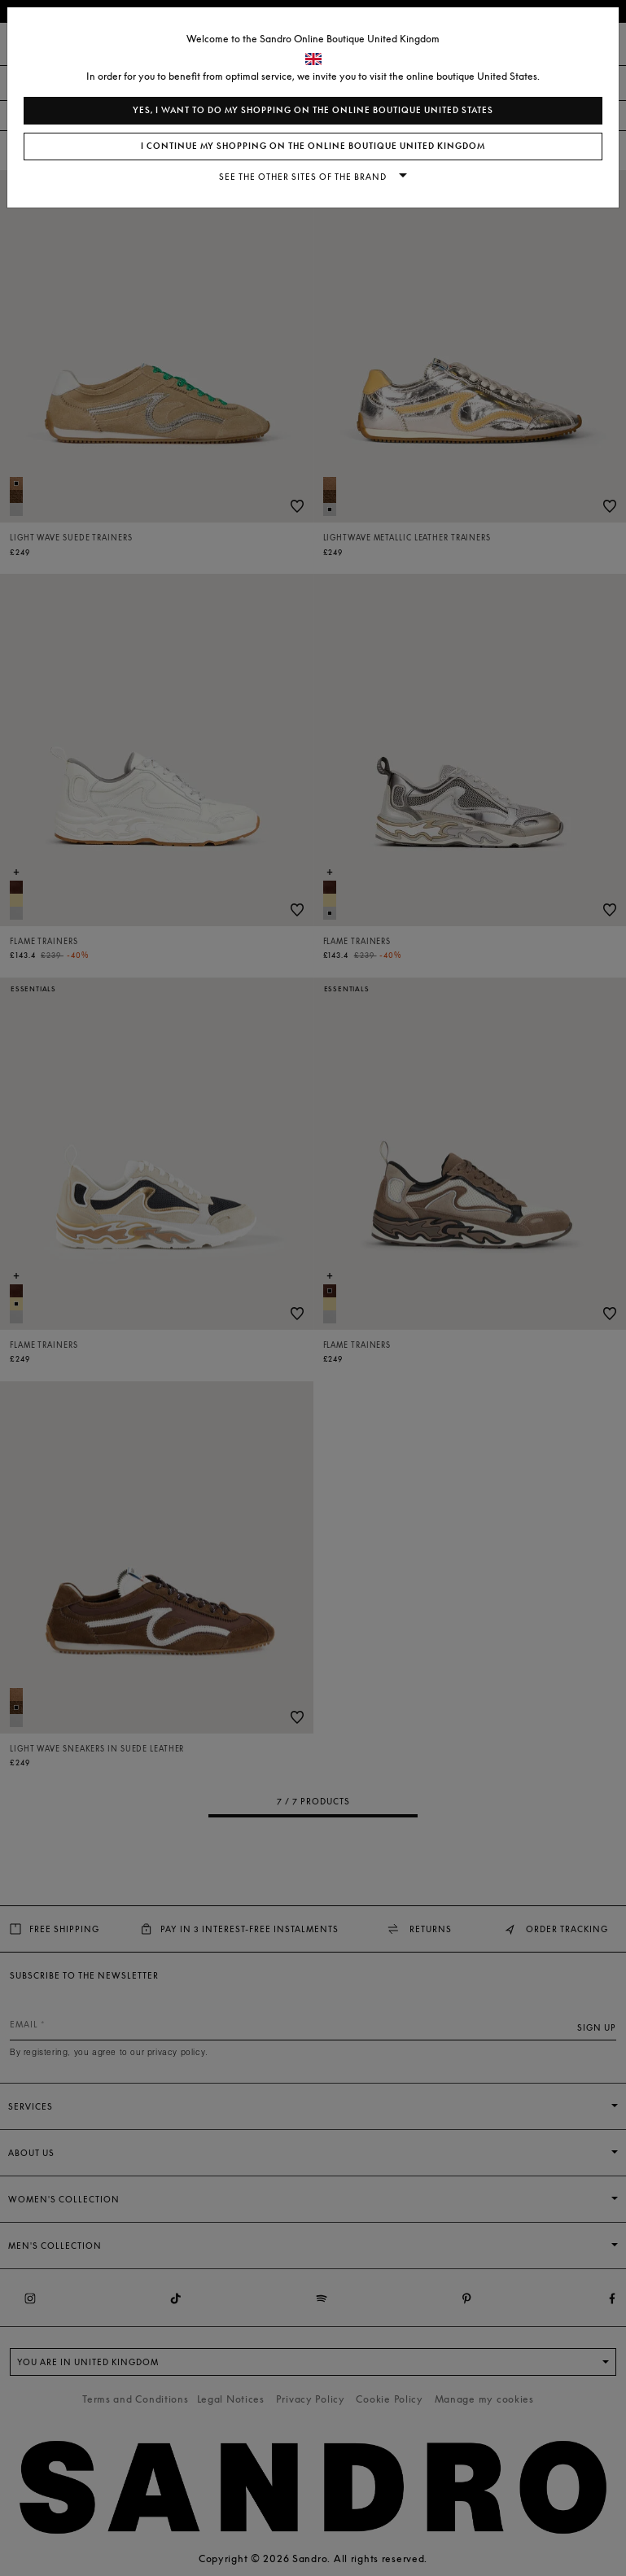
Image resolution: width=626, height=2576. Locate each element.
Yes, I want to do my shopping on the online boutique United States (313, 110)
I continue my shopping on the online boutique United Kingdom (313, 146)
